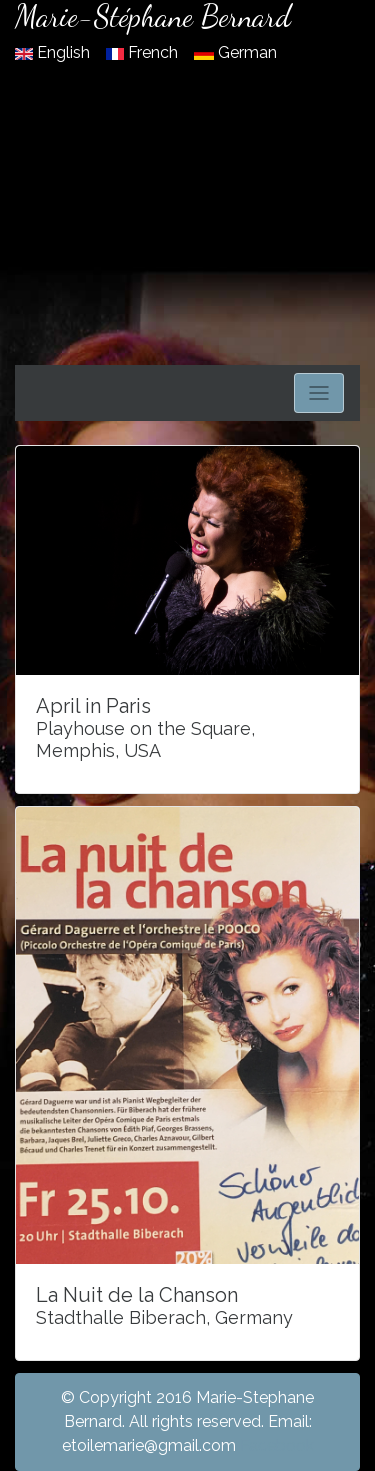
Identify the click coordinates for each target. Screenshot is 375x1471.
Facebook (277, 1445)
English (54, 52)
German (235, 52)
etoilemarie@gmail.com (149, 1445)
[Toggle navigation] (319, 393)
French (144, 52)
